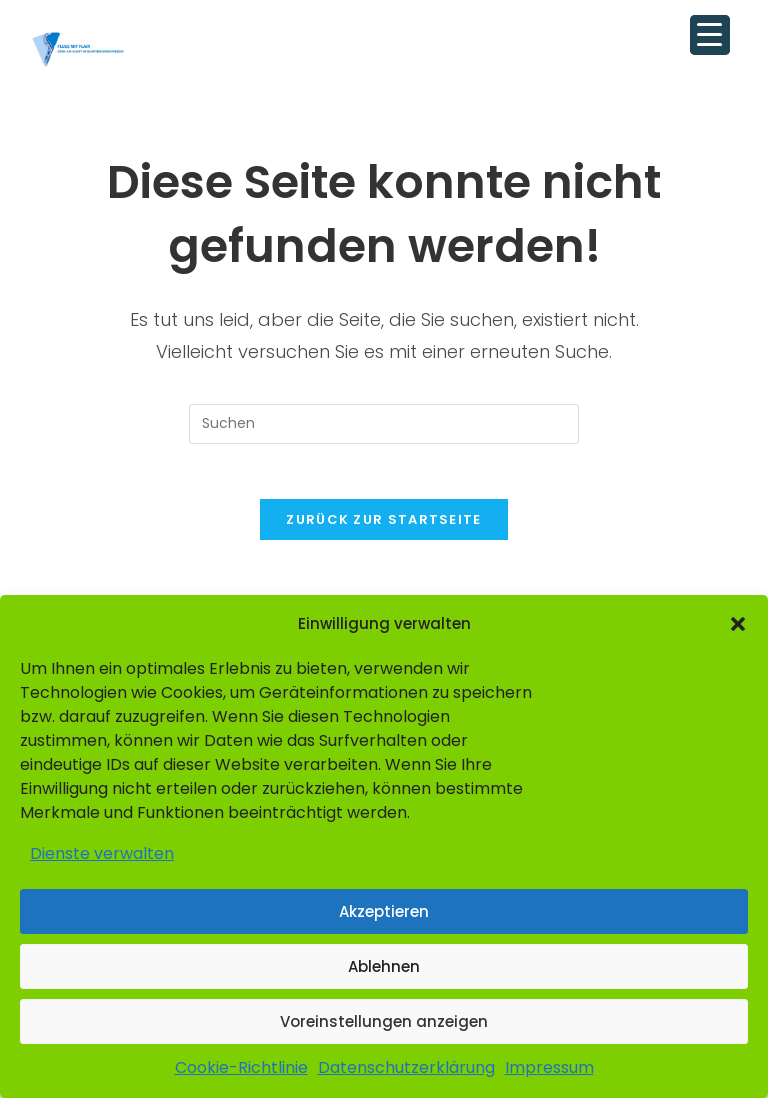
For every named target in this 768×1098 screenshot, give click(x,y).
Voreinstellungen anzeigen (384, 1021)
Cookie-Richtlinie (241, 1067)
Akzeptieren (384, 911)
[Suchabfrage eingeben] (384, 424)
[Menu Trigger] (710, 35)
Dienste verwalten (102, 853)
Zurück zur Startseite (383, 525)
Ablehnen (384, 966)
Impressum (549, 1067)
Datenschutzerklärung (406, 1067)
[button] (738, 624)
